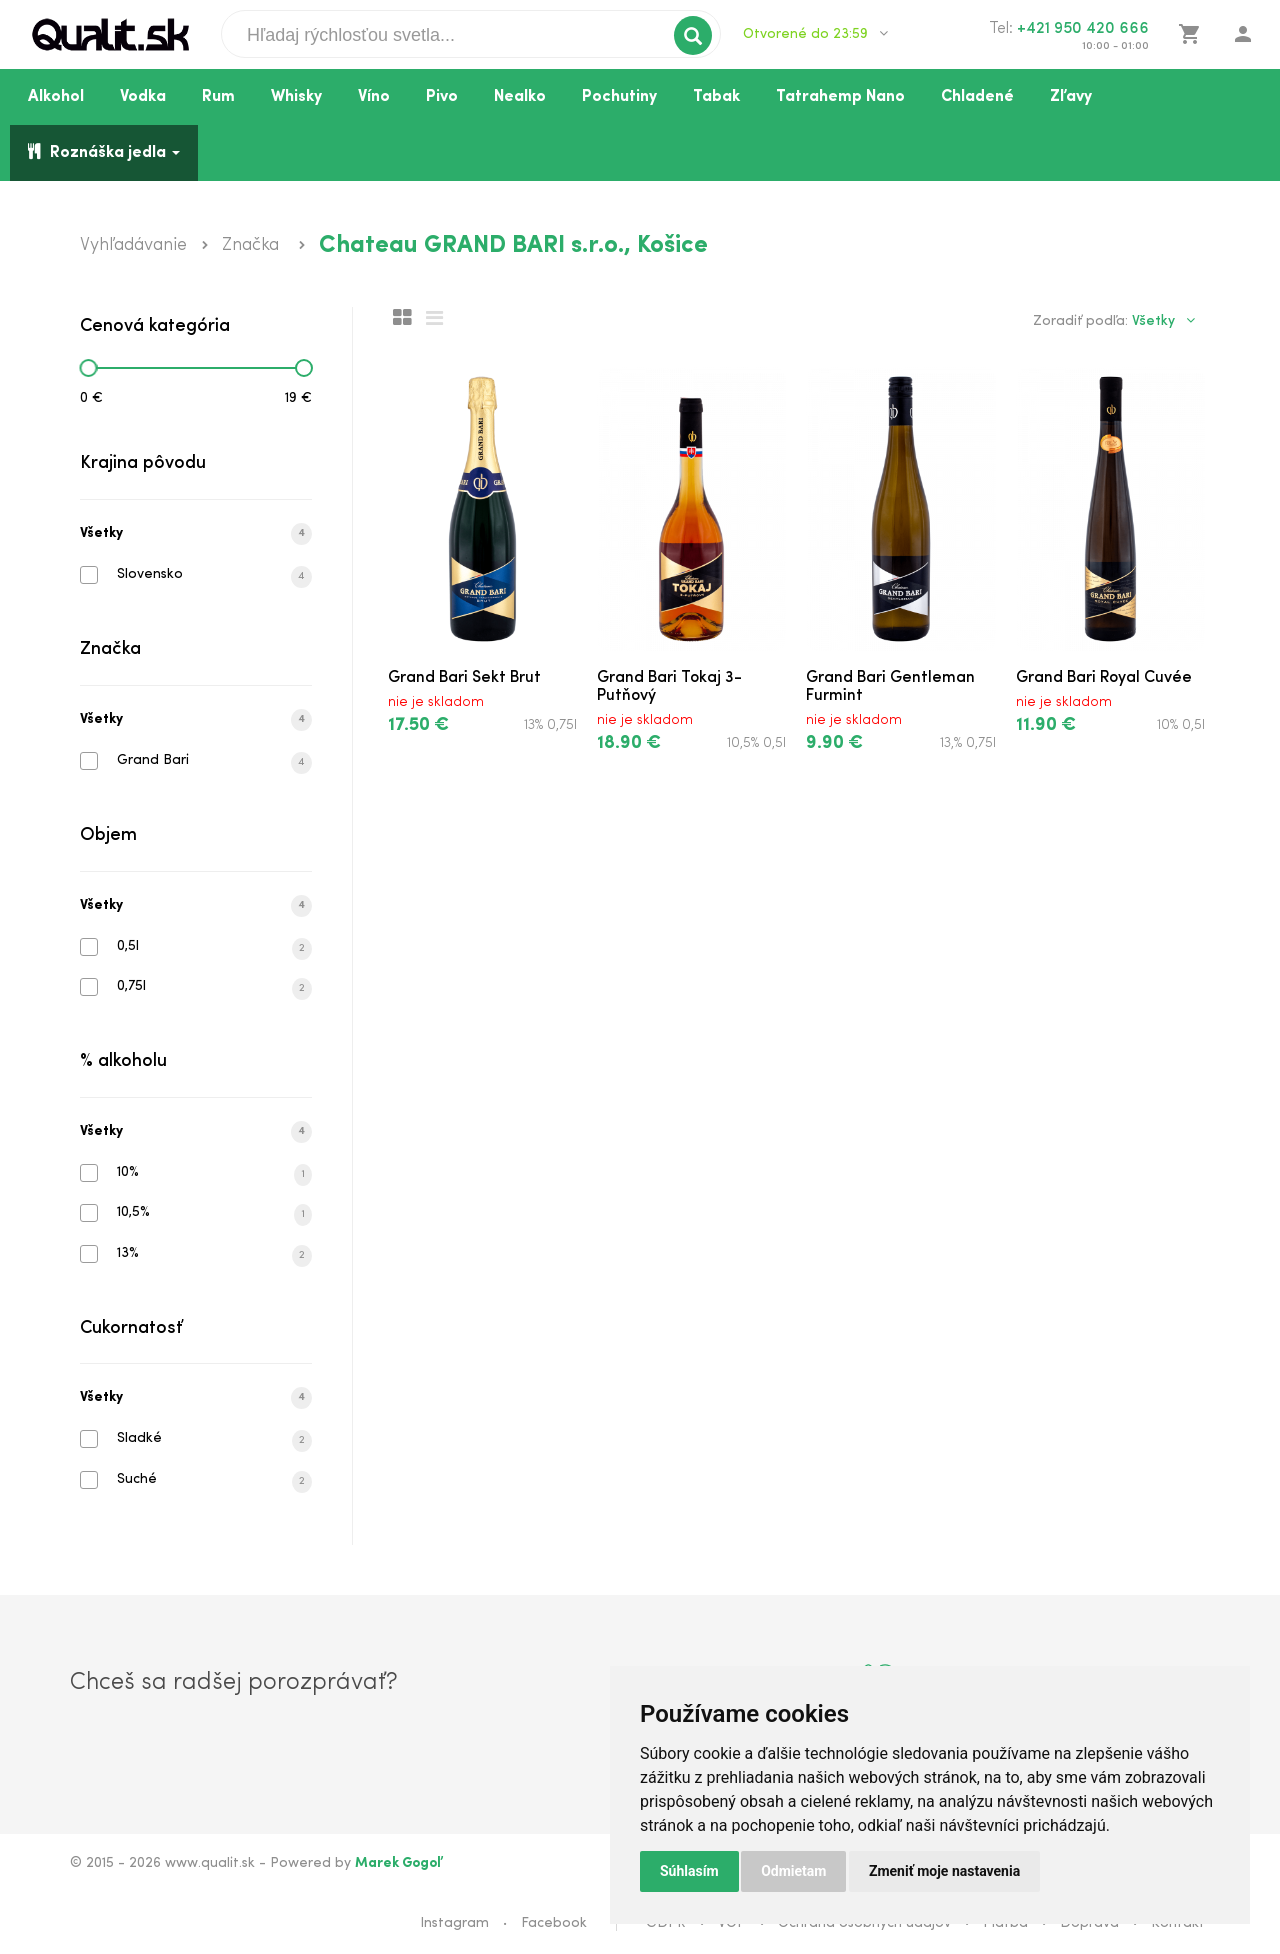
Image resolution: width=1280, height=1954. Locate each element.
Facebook (554, 1923)
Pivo (442, 97)
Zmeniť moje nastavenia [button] (944, 1871)
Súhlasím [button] (689, 1871)
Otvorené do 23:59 (815, 34)
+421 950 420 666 (1083, 29)
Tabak (716, 97)
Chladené (977, 97)
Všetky (196, 534)
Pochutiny (619, 97)
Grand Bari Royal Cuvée (1104, 678)
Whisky (296, 97)
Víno (374, 97)
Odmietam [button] (793, 1871)
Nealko (520, 97)
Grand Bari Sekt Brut (464, 678)
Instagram (454, 1923)
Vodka (143, 97)
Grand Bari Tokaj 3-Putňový (669, 687)
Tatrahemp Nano (840, 97)
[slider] (88, 368)
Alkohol (56, 97)
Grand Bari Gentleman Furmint (890, 687)
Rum (218, 97)
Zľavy (1071, 97)
